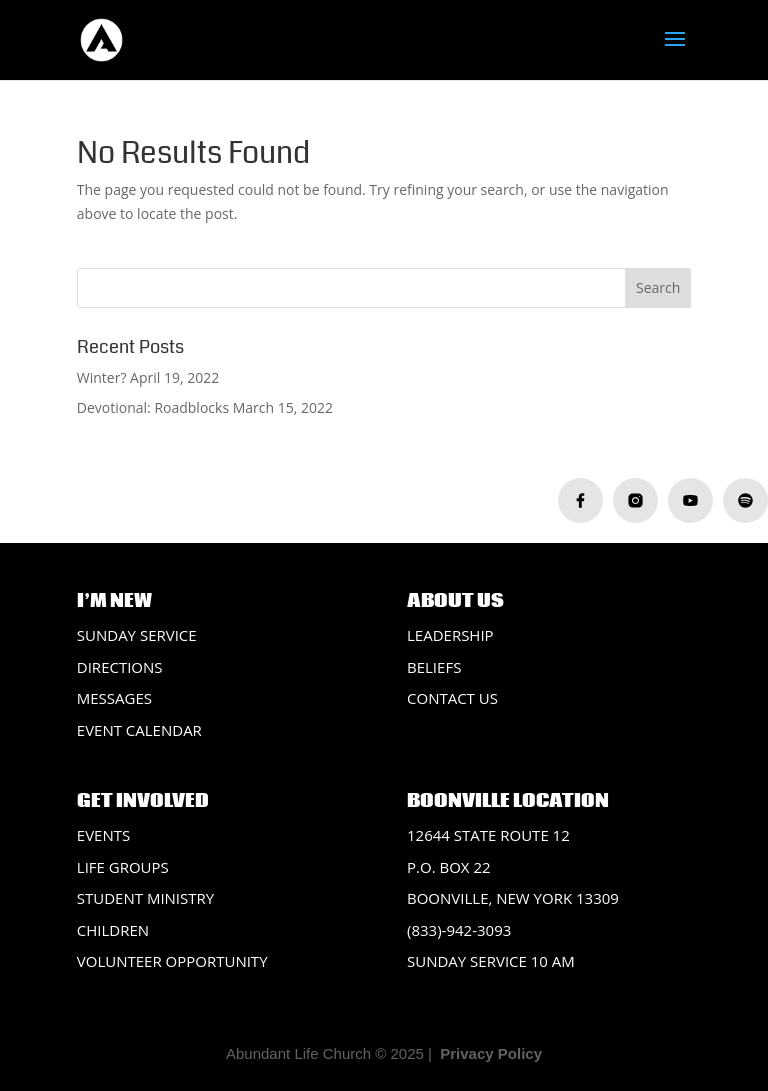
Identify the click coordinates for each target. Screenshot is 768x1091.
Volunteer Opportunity (172, 961)
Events (103, 835)
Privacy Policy (491, 1053)
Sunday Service (137, 635)
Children (113, 930)
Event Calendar (139, 730)
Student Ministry (145, 898)
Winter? (102, 377)
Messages (114, 698)
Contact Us (452, 698)
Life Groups (123, 867)
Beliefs (434, 667)
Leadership (450, 635)
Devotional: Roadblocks (153, 407)
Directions (120, 667)
